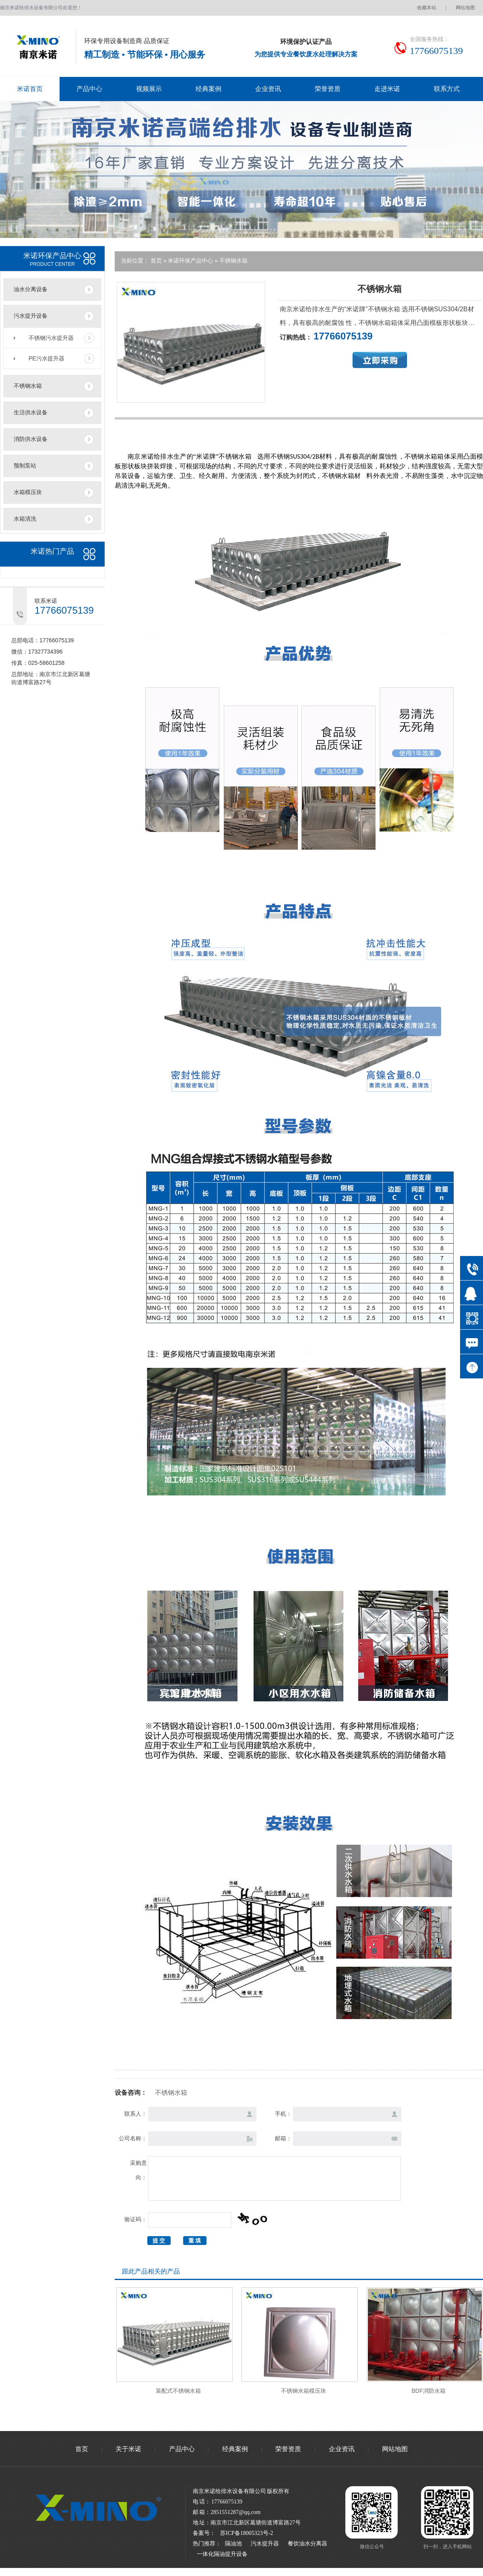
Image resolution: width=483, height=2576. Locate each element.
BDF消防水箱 (429, 2391)
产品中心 (89, 88)
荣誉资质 (328, 88)
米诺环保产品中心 (191, 260)
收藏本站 (426, 7)
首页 (157, 260)
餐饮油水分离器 (307, 2544)
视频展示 (149, 88)
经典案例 (208, 88)
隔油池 (233, 2544)
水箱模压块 (28, 492)
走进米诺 (387, 88)
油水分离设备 (30, 289)
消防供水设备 (30, 439)
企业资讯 (268, 88)
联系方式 (447, 88)
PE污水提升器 (46, 358)
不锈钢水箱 (28, 386)
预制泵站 (25, 466)
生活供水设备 (30, 413)
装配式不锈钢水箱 (178, 2391)
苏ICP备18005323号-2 (246, 2533)
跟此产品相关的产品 (151, 2271)
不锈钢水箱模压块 (303, 2391)
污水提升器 (265, 2544)
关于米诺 (128, 2449)
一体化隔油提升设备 (222, 2554)
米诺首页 (30, 88)
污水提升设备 (30, 316)
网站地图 (465, 7)
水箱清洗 (25, 519)
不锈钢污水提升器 (51, 338)
